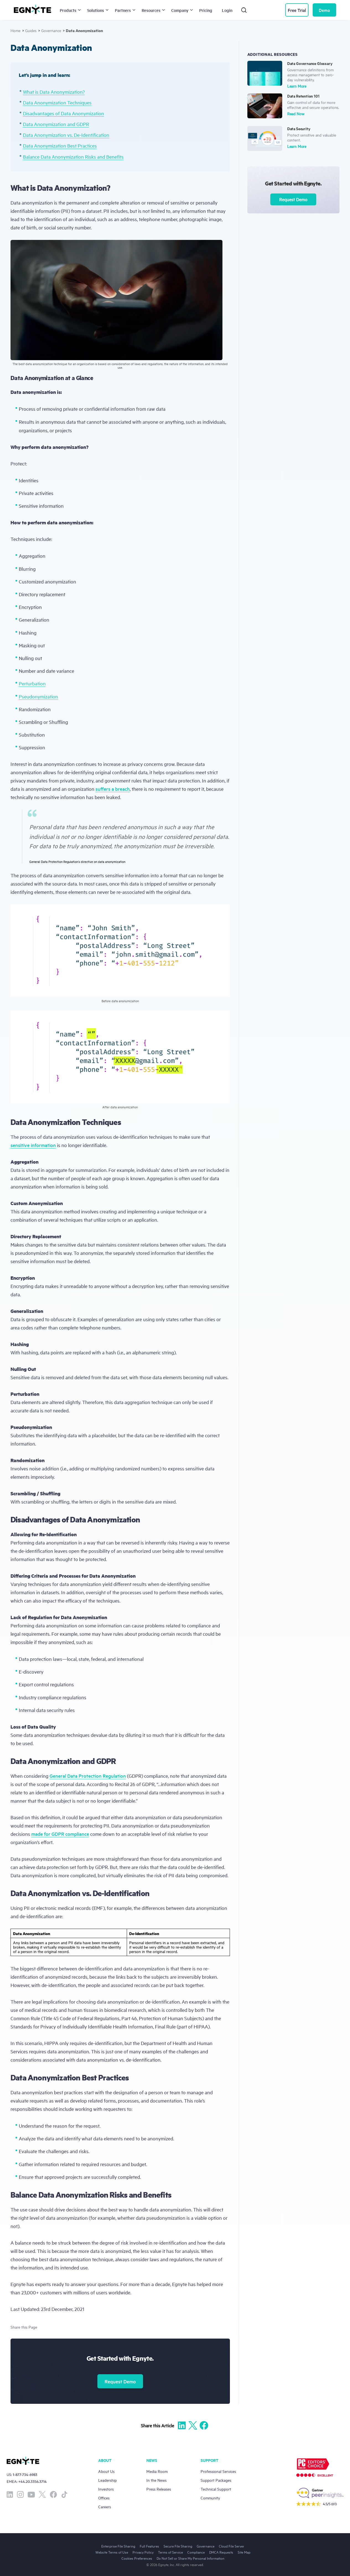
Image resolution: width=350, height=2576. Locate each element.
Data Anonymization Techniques (57, 102)
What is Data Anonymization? (54, 91)
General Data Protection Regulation (88, 1776)
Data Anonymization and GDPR (56, 124)
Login (227, 10)
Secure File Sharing (178, 2546)
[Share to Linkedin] (181, 2425)
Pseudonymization (38, 696)
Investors (106, 2488)
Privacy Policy (143, 2552)
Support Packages (216, 2480)
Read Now (295, 113)
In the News (156, 2480)
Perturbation (32, 683)
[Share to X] (192, 2425)
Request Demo (120, 2381)
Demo (324, 10)
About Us (106, 2471)
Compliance (196, 2552)
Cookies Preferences (136, 2558)
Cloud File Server (231, 2546)
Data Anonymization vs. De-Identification (66, 135)
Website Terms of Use (111, 2552)
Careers (104, 2506)
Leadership (107, 2480)
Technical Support (216, 2488)
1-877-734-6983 (25, 2474)
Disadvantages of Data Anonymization (63, 113)
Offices (104, 2497)
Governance (51, 30)
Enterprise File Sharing (118, 2546)
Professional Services (218, 2471)
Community (210, 2497)
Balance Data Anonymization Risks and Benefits (73, 156)
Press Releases (158, 2488)
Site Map (244, 2552)
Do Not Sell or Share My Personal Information (190, 2558)
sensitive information (33, 1145)
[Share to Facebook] (203, 2425)
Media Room (157, 2471)
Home (15, 30)
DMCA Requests (221, 2552)
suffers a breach (112, 789)
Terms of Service (170, 2552)
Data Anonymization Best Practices (60, 145)
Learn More (296, 85)
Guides (31, 30)
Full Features (149, 2546)
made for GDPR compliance (60, 1834)
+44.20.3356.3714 (32, 2481)
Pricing (205, 10)
